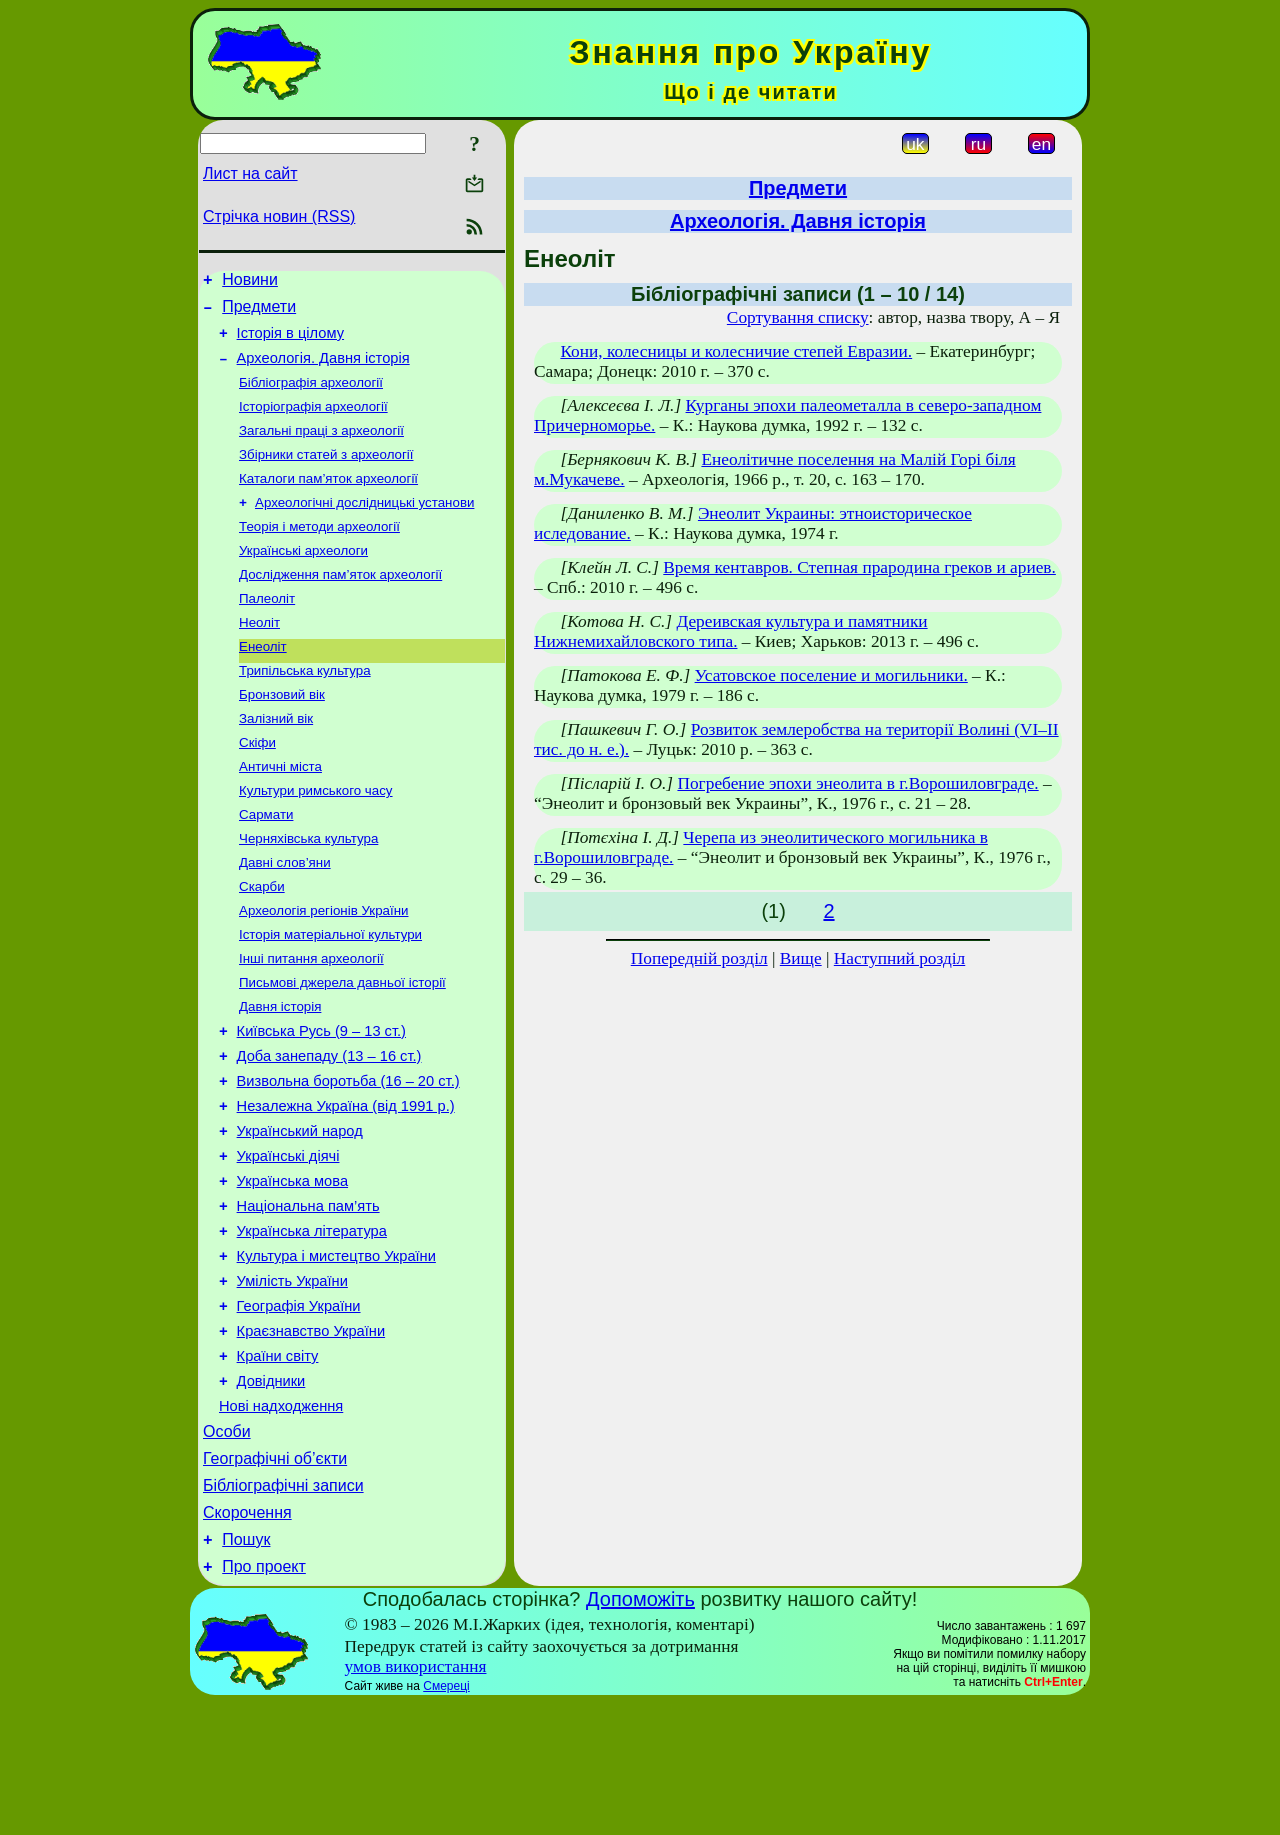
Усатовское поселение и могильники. (831, 675)
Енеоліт (263, 682)
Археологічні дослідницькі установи (364, 526)
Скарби (262, 942)
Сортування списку (798, 317)
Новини (250, 282)
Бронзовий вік (282, 734)
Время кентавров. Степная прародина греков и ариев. (859, 567)
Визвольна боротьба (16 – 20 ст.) (348, 1156)
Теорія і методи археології (319, 552)
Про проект (264, 1698)
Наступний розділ (899, 958)
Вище (801, 958)
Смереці (446, 1818)
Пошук (246, 1668)
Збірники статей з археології (326, 474)
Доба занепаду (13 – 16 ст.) (329, 1128)
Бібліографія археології (311, 396)
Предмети (259, 312)
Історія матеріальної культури (330, 994)
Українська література (312, 1324)
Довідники (271, 1492)
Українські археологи (303, 578)
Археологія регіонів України (323, 968)
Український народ (300, 1212)
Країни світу (278, 1464)
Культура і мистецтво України (336, 1352)
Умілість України (292, 1380)
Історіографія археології (313, 422)
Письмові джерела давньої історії (342, 1046)
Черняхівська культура (308, 890)
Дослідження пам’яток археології (340, 604)
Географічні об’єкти (275, 1578)
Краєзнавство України (311, 1436)
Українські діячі (288, 1240)
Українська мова (292, 1268)
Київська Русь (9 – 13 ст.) (321, 1100)
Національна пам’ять (308, 1296)
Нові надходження (281, 1520)
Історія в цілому (290, 342)
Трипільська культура (305, 708)
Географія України (299, 1408)
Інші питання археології (311, 1020)
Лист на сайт (250, 173)
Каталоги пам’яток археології (328, 500)
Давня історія (280, 1072)
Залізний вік (276, 760)
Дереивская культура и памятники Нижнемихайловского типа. (731, 631)
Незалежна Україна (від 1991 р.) (346, 1184)
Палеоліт (267, 630)
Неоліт (259, 656)
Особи (227, 1548)
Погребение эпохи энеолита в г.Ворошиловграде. (857, 783)
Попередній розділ (699, 958)
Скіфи (257, 786)
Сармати (266, 864)
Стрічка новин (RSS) (279, 216)
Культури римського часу (316, 838)
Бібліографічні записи (283, 1608)
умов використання (416, 1798)
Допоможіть (640, 1731)
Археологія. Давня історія (323, 370)
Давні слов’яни (285, 916)
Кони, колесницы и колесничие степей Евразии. (736, 351)
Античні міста (280, 812)
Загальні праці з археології (321, 448)
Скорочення (247, 1638)
